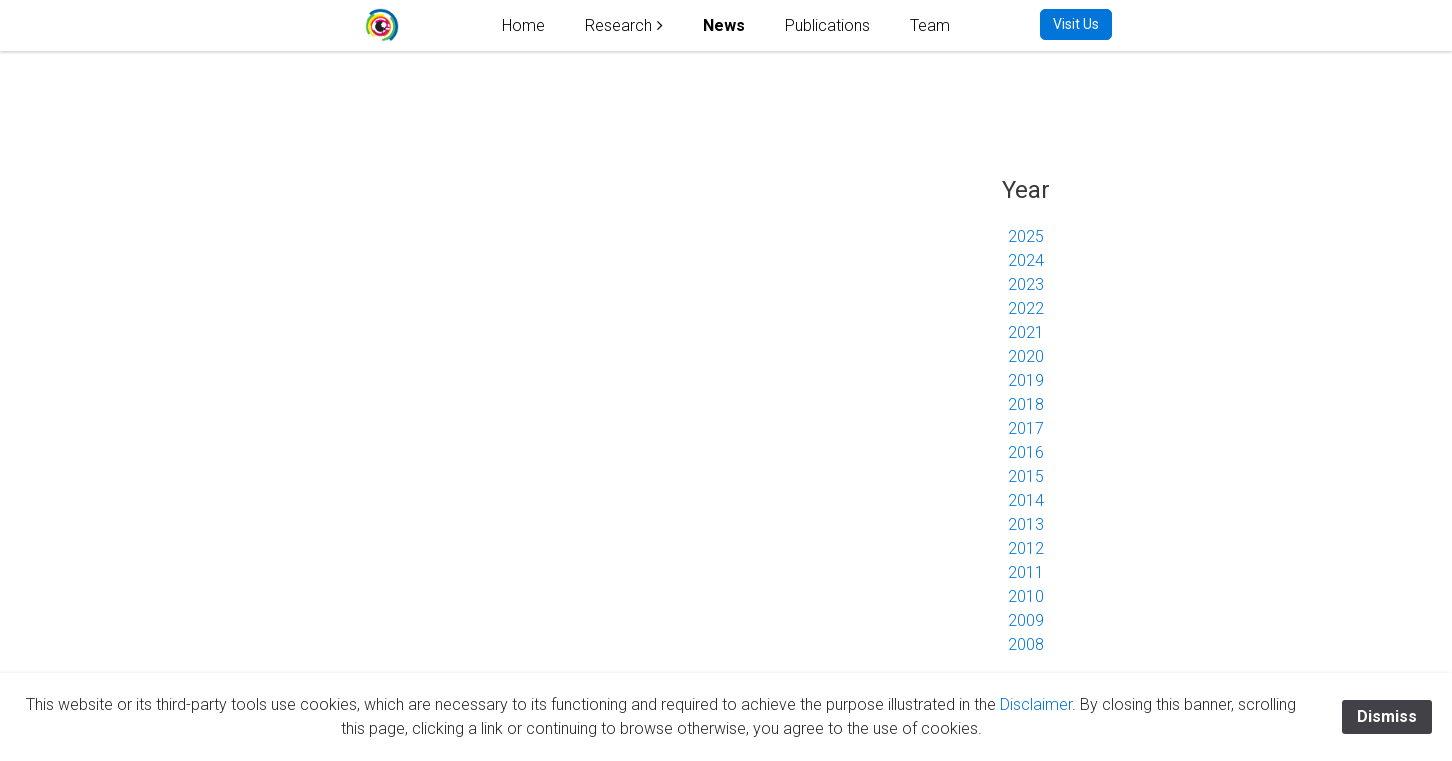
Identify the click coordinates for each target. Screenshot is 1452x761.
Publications (827, 25)
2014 (1026, 500)
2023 (1026, 284)
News (724, 25)
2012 (1026, 548)
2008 (1026, 644)
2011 (1026, 572)
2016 (1026, 452)
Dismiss (1387, 716)
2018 (1026, 404)
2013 (1026, 524)
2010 (1026, 596)
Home (523, 25)
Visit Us (1076, 24)
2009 (1026, 620)
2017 (1026, 428)
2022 (1026, 308)
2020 (1026, 356)
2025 (1026, 236)
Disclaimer (1036, 704)
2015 (1026, 476)
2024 (1026, 260)
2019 (1026, 380)
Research (618, 25)
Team (930, 25)
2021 (1026, 332)
